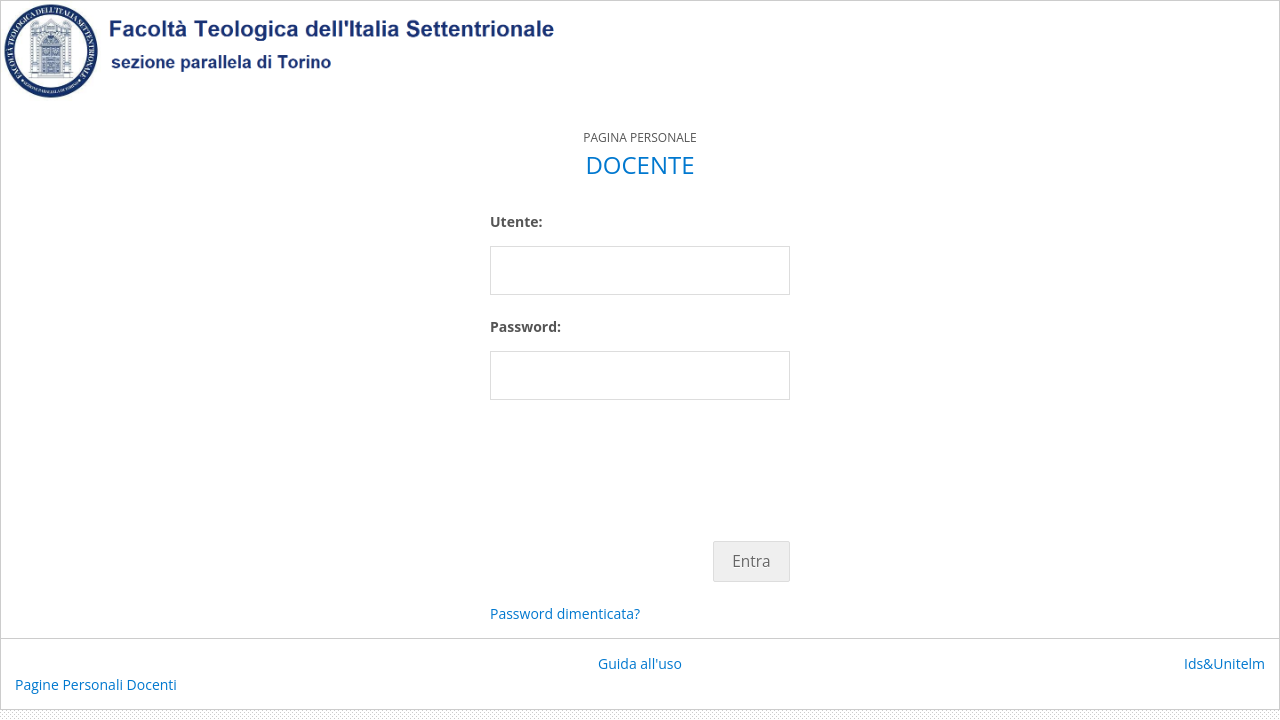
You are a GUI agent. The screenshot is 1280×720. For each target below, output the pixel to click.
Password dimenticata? (565, 613)
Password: (525, 326)
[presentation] (642, 460)
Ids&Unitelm (1224, 663)
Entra (751, 561)
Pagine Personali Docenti (96, 684)
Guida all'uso (640, 663)
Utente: (516, 221)
